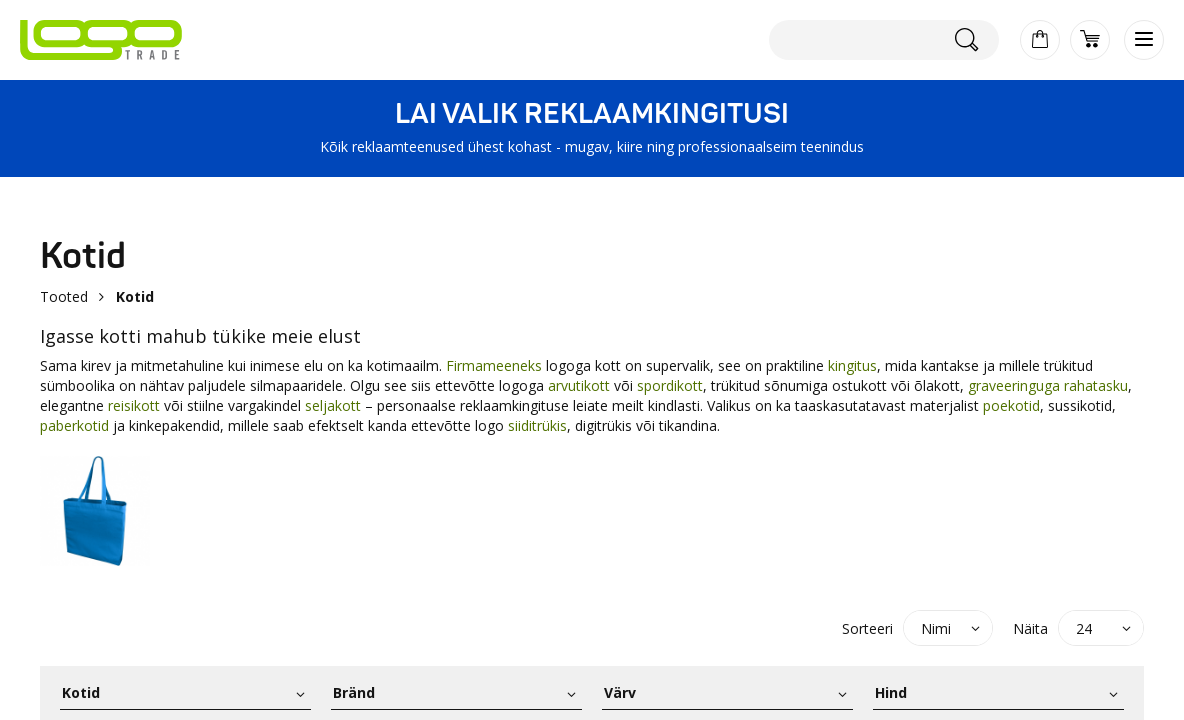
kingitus (852, 365)
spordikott (670, 385)
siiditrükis (537, 425)
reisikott (134, 405)
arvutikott (579, 385)
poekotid (1011, 405)
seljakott (333, 405)
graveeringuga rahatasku (1048, 385)
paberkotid (74, 425)
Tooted (64, 296)
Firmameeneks (496, 365)
